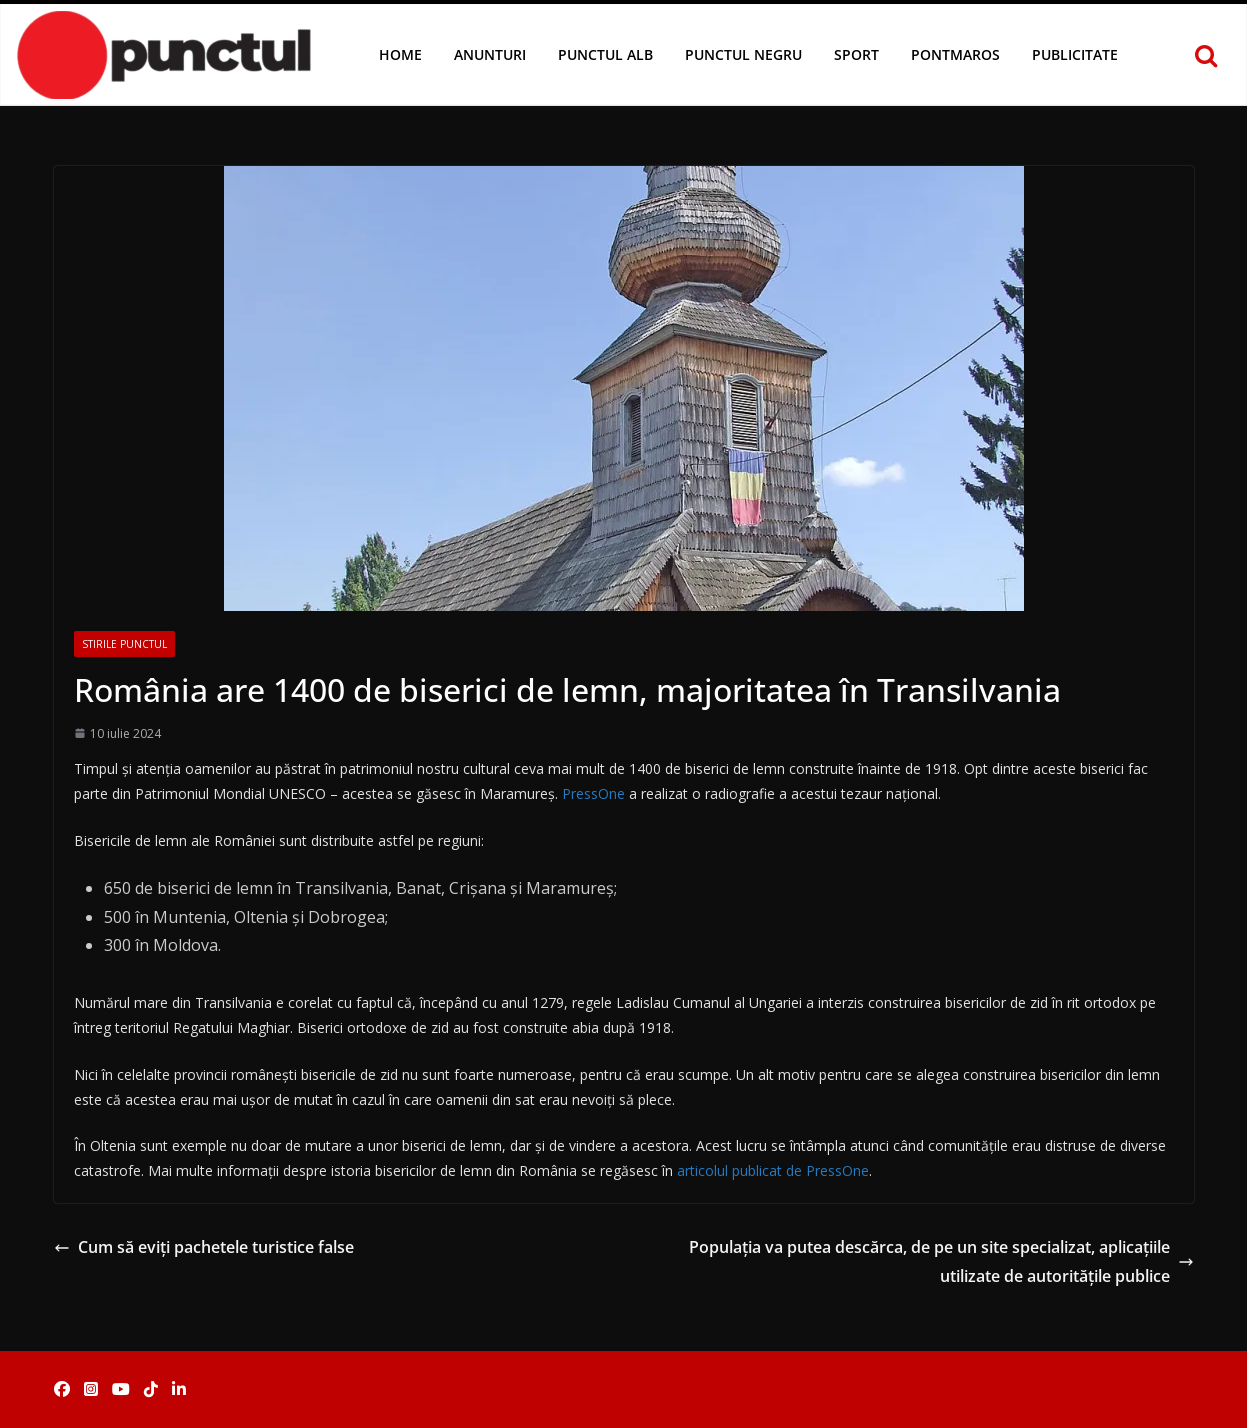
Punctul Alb (605, 54)
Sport (856, 54)
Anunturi (490, 54)
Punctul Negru (743, 54)
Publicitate (1075, 54)
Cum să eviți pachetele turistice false (204, 1247)
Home (400, 54)
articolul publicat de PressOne (773, 1170)
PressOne (593, 793)
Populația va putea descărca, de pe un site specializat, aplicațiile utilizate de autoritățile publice (941, 1261)
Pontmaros (955, 54)
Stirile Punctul (124, 644)
